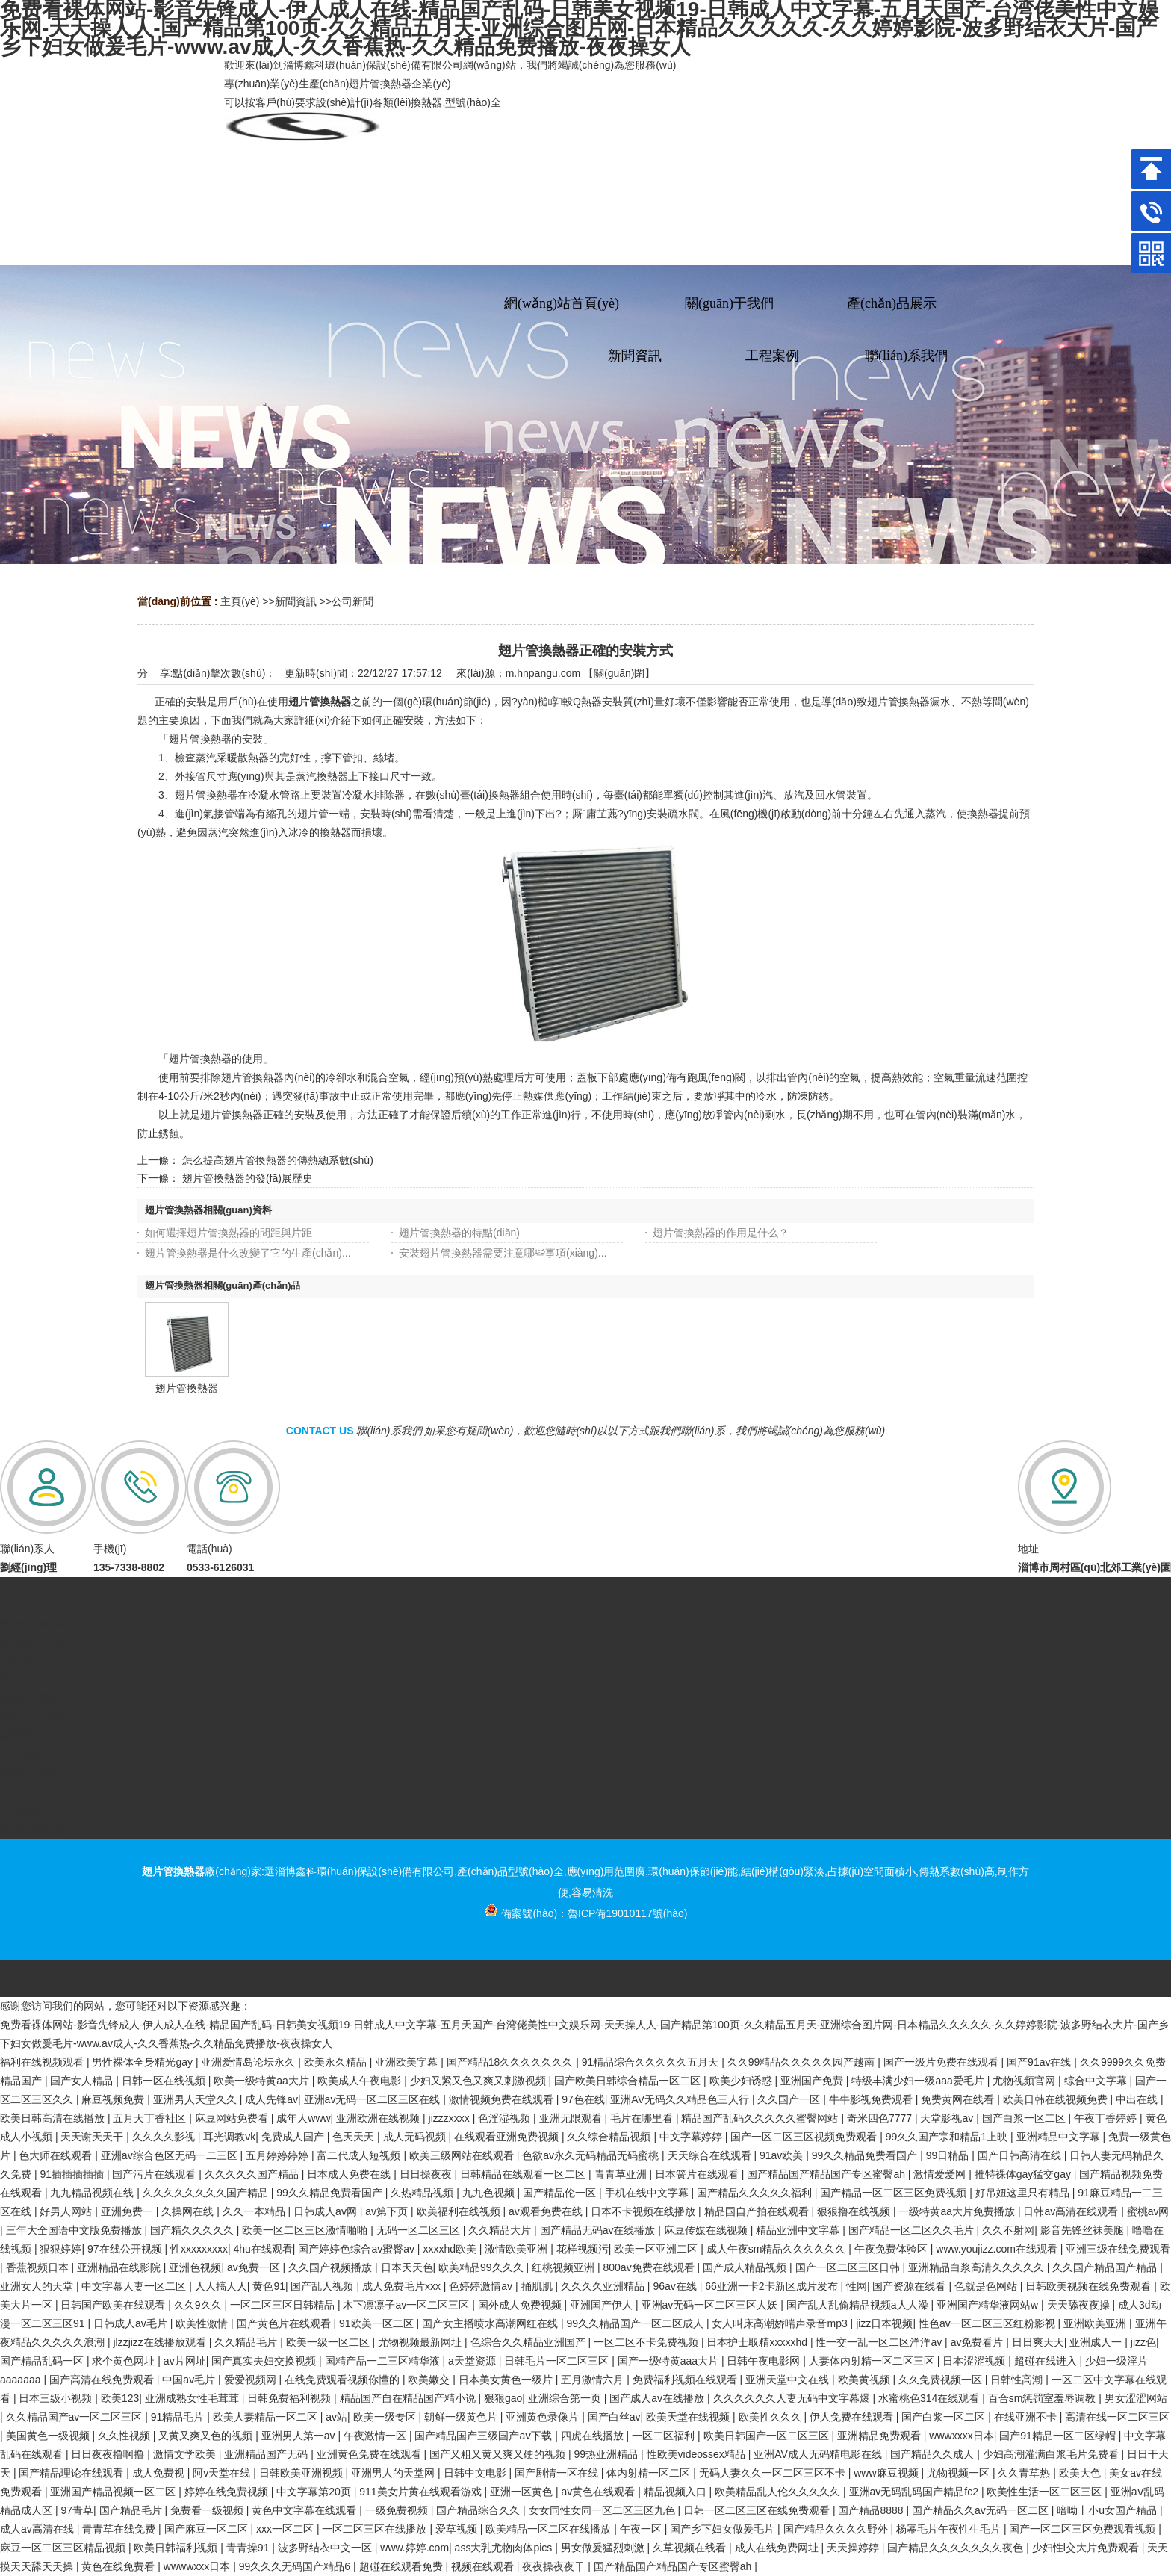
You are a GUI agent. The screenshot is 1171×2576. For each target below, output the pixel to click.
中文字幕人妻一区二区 (135, 2286)
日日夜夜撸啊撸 (109, 2454)
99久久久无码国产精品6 (296, 2566)
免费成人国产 (294, 2137)
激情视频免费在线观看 (502, 2099)
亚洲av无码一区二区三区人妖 (711, 2305)
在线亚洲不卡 (1027, 2417)
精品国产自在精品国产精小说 (409, 2398)
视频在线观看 (484, 2566)
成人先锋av (271, 2099)
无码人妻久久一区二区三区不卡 (773, 2473)
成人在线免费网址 (778, 2548)
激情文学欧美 (186, 2454)
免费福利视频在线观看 (686, 2379)
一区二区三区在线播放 (375, 2529)
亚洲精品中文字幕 (1059, 2137)
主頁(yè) (239, 601)
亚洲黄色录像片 (544, 2417)
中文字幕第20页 (314, 2492)
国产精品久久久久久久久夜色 (956, 2548)
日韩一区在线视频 (165, 2081)
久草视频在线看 (691, 2548)
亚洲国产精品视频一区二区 (114, 2492)
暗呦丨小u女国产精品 (1108, 2510)
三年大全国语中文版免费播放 (75, 2230)
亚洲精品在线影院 (120, 2267)
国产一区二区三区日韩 (849, 2267)
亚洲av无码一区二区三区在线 (374, 2099)
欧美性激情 (203, 2323)
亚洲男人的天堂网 (394, 2473)
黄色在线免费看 (119, 2566)
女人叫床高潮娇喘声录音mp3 (781, 2323)
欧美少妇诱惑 (742, 2081)
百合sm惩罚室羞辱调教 (1043, 2398)
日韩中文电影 (476, 2473)
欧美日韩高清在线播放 (54, 2118)
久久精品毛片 (247, 2342)
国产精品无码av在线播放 (599, 2230)
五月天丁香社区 (151, 2118)
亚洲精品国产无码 (267, 2454)
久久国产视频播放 (331, 2267)
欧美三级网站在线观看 (463, 2155)
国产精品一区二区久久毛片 (912, 2230)
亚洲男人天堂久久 (196, 2099)
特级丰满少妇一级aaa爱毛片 (919, 2081)
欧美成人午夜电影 (360, 2081)
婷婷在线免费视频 (227, 2492)
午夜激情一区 (376, 2436)
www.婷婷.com (414, 2548)
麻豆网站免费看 (233, 2118)
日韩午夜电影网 (765, 2361)
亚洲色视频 (195, 2267)
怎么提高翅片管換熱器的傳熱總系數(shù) (277, 1160)
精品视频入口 (676, 2492)
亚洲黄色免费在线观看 (370, 2454)
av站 (336, 2417)
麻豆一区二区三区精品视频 (64, 2548)
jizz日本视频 (884, 2323)
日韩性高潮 (1018, 2379)
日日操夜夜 (427, 2174)
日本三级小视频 (57, 2398)
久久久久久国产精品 (253, 2174)
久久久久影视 (165, 2137)
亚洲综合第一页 (566, 2398)
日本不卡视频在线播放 (644, 2211)
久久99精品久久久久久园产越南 (802, 2062)
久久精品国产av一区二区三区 (76, 2417)
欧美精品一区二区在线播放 (549, 2529)
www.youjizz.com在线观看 (998, 2249)
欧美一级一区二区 (329, 2342)
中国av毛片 (190, 2379)
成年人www (303, 2118)
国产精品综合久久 (479, 2510)
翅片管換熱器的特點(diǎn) (459, 1233)
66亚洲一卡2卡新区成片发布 (772, 2286)
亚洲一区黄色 (523, 2492)
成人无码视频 (416, 2137)
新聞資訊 (296, 601)
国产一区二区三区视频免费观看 (805, 2137)
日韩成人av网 (326, 2211)
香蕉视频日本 (39, 2267)
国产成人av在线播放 (658, 2398)
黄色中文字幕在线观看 (305, 2510)
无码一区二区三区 (419, 2230)
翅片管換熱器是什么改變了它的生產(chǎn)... (248, 1253)
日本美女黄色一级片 (507, 2379)
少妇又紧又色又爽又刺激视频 (479, 2081)
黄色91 (268, 2286)
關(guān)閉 (619, 673)
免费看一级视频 (208, 2510)
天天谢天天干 (93, 2137)
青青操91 (249, 2548)
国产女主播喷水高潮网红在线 (491, 2323)
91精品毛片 (179, 2417)
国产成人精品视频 (746, 2267)
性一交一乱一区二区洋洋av (880, 2342)
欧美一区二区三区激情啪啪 (306, 2230)
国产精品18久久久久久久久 (511, 2062)
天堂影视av (948, 2118)
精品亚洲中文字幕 (799, 2230)
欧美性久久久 (771, 2417)
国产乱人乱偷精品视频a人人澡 (858, 2305)
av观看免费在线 (547, 2211)
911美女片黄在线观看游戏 (421, 2492)
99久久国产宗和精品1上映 (948, 2137)
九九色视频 (490, 2193)
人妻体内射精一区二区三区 (873, 2361)
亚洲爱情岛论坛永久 (249, 2062)
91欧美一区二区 (377, 2323)
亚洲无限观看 (572, 2118)
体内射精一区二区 (649, 2473)
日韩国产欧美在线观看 (114, 2305)
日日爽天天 (1038, 2342)
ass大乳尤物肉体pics (505, 2548)
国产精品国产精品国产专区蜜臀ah (827, 2174)
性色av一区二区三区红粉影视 (988, 2323)
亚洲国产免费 (813, 2081)
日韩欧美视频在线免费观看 (1089, 2286)
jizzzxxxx (451, 2118)
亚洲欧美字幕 (408, 2062)
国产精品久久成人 (933, 2454)
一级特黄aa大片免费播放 (957, 2211)
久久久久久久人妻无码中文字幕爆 (793, 2398)
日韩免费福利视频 (290, 2398)
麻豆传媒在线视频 (707, 2230)
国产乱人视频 (323, 2286)
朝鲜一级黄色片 (462, 2417)
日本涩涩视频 (975, 2361)
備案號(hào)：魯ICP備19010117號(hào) (586, 1913)
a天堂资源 (473, 2361)
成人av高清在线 (38, 2529)
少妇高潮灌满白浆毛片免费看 (1052, 2454)
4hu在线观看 (262, 2249)
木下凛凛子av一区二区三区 (407, 2305)
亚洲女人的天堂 (38, 2286)
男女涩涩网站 (1136, 2398)
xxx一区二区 (286, 2529)
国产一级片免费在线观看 (942, 2062)
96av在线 (676, 2286)
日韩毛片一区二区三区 (558, 2361)
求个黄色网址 (125, 2361)
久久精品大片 (501, 2230)
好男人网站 (67, 2211)
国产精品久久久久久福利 (756, 2193)
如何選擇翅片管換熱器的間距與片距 (228, 1233)
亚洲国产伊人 (603, 2305)
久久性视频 (125, 2436)
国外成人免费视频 (521, 2305)
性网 (856, 2286)
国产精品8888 (872, 2510)
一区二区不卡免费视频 (647, 2342)
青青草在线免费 (120, 2529)
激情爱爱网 (941, 2174)
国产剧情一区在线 (558, 2473)
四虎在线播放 (594, 2436)
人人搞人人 (221, 2286)
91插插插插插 (73, 2174)
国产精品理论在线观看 (72, 2473)
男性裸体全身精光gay (143, 2062)
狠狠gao (503, 2398)
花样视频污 (582, 2249)
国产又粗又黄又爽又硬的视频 (498, 2454)
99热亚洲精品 (607, 2454)
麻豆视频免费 (114, 2099)
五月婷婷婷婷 (278, 2155)
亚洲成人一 (1097, 2342)
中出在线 (1138, 2099)
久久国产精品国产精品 (1106, 2267)
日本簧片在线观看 (698, 2174)
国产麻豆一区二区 (207, 2529)
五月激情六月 (594, 2379)
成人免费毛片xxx (403, 2286)
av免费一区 (255, 2267)
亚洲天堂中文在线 (788, 2379)
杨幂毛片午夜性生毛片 (950, 2529)
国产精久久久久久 (193, 2230)
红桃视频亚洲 (564, 2267)
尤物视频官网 (1025, 2081)
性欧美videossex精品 (697, 2454)
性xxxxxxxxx (199, 2249)
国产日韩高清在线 (1021, 2155)
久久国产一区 (790, 2099)
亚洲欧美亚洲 (1096, 2323)
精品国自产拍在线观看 (758, 2211)
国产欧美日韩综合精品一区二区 (628, 2081)
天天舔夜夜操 (1080, 2305)
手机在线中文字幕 (648, 2193)
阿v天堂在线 (223, 2473)
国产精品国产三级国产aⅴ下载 (484, 2436)
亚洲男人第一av (299, 2436)
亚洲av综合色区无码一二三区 (170, 2155)
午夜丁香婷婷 (1107, 2118)
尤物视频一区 (960, 2473)
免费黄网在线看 (959, 2099)
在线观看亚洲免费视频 (508, 2137)
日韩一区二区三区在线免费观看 (758, 2510)
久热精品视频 (423, 2193)
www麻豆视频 (887, 2473)
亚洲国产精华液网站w (989, 2305)
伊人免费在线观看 (853, 2417)
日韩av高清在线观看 (1072, 2211)
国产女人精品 (83, 2081)
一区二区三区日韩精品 (284, 2305)
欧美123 (120, 2398)
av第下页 (388, 2211)
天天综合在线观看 (711, 2155)
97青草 (76, 2510)
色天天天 (354, 2137)
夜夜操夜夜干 (555, 2566)
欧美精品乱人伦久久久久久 (779, 2492)
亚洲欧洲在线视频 (379, 2118)
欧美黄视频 (865, 2379)
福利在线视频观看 (43, 2062)
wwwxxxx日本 (961, 2436)
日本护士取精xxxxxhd (758, 2342)
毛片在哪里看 (643, 2118)
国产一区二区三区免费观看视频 (1083, 2529)
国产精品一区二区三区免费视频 (894, 2193)
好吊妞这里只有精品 (1023, 2193)
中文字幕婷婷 (692, 2137)
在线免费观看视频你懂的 (344, 2379)
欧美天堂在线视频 (689, 2417)
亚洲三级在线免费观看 (1118, 2249)
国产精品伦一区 (561, 2193)
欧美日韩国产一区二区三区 (767, 2436)
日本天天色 (407, 2267)
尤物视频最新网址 (421, 2342)
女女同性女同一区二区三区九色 (603, 2510)
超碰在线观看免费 (402, 2566)
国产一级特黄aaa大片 (669, 2361)
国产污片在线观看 (155, 2174)
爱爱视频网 (251, 2379)
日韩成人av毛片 (131, 2323)
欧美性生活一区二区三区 (1046, 2492)
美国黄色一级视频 (49, 2436)
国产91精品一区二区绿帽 (1058, 2436)
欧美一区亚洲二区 (657, 2249)
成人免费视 (159, 2473)
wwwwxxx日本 (198, 2566)
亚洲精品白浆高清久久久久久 (977, 2267)
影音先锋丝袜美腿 (1083, 2230)
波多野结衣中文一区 (326, 2548)
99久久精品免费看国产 (866, 2155)
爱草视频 (457, 2529)
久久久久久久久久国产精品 (207, 2193)
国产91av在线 (1040, 2062)
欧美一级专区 (386, 2417)
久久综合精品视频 (610, 2137)
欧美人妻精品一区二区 (266, 2417)
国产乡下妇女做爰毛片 (723, 2529)
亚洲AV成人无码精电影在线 (819, 2454)
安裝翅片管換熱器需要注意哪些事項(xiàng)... (502, 1253)
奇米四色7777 (881, 2118)
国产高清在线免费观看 (103, 2379)
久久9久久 (199, 2305)
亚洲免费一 (128, 2211)
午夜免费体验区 (892, 2249)
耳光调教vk (229, 2137)
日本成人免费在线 (350, 2174)
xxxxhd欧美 (451, 2249)
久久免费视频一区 (941, 2379)
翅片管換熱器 (186, 1388)
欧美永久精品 (337, 2062)
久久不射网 (1008, 2230)
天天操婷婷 (854, 2548)
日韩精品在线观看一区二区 (524, 2174)
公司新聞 (352, 601)
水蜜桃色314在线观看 (930, 2398)
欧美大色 (1081, 2473)
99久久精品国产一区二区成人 (636, 2323)
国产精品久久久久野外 (837, 2529)
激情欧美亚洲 (517, 2249)
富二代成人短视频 (360, 2155)
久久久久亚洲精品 (604, 2286)
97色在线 (583, 2099)
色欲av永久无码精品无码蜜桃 (592, 2155)
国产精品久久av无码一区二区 (982, 2510)
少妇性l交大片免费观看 (1087, 2548)
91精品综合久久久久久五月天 (651, 2062)
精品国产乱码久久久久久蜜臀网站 (761, 2118)
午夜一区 (642, 2529)
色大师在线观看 (57, 2155)
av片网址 (185, 2361)
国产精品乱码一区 (43, 2361)
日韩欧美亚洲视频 (302, 2473)
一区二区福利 (665, 2436)
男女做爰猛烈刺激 (604, 2548)
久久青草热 (1025, 2473)
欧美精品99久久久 (482, 2267)
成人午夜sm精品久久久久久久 (777, 2249)
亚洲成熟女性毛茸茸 (193, 2398)
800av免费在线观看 (650, 2267)
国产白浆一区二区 (1025, 2118)
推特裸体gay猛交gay (1024, 2174)
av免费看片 (979, 2342)
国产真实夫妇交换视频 (265, 2361)
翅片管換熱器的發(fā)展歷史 (247, 1178)
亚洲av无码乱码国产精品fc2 (915, 2492)
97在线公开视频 (125, 2249)
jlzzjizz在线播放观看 (160, 2342)
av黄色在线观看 (599, 2492)
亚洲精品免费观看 (880, 2436)
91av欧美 (783, 2155)
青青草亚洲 (622, 2174)
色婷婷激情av (482, 2286)
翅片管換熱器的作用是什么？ (721, 1233)
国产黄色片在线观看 (285, 2323)
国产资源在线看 (910, 2286)
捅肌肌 (538, 2286)
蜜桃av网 (1148, 2211)
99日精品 (949, 2155)
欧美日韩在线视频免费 (1057, 2099)
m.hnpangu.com (543, 673)
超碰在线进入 (1047, 2361)
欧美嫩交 (430, 2379)
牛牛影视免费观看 (872, 2099)
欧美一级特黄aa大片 (262, 2081)
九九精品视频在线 (93, 2193)
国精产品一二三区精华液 (384, 2361)
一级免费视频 (398, 2510)
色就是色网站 (987, 2286)
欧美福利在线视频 (460, 2211)
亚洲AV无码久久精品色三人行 (681, 2099)
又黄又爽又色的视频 (206, 2436)
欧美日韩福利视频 (177, 2548)
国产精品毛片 (132, 2510)
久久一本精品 (255, 2211)
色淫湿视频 (505, 2118)
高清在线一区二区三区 (1117, 2417)
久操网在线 (189, 2211)
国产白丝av (614, 2417)
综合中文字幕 (1097, 2081)
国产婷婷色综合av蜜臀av (357, 2249)
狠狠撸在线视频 (855, 2211)
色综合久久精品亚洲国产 (529, 2342)
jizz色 (1143, 2342)
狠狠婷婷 (60, 2249)
